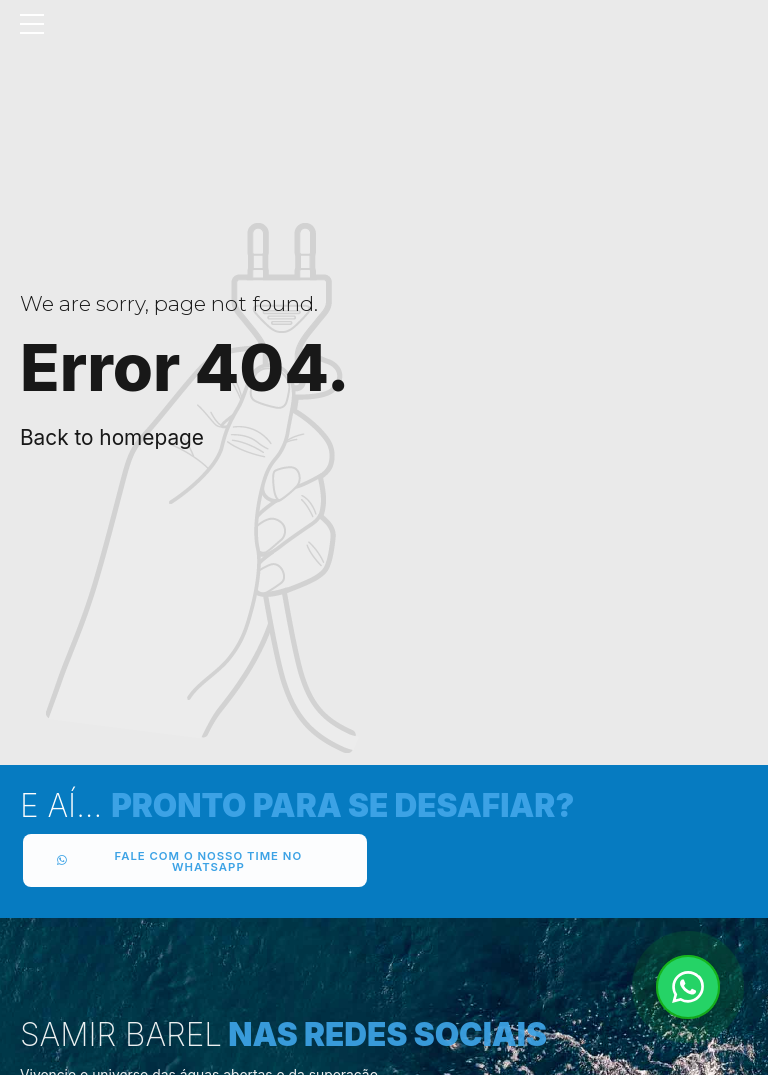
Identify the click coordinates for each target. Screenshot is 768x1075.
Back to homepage (112, 437)
